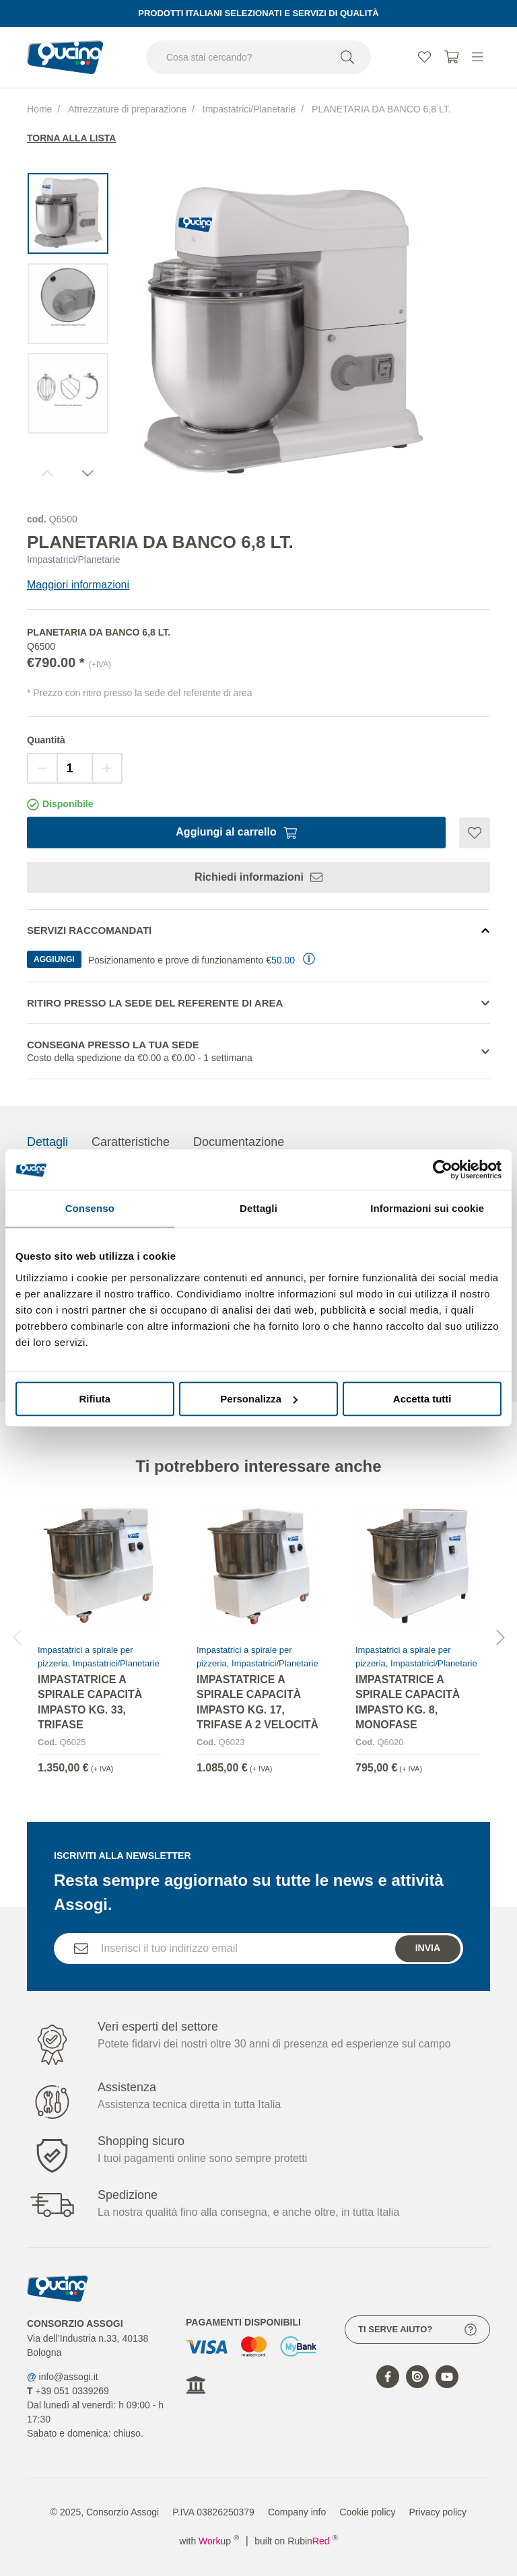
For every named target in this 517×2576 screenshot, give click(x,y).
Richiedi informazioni (258, 877)
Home (39, 109)
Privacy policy (438, 2512)
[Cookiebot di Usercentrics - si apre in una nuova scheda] (443, 1169)
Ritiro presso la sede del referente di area (155, 1003)
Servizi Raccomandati (89, 930)
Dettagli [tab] (258, 1208)
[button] (500, 1659)
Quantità (46, 740)
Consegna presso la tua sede (258, 1052)
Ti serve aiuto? (417, 2330)
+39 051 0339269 (71, 2390)
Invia (427, 1970)
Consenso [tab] (89, 1208)
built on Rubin (295, 2541)
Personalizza (259, 1398)
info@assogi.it (68, 2376)
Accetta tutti (422, 1398)
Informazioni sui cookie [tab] (427, 1208)
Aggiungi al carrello (236, 832)
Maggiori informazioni (78, 584)
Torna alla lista (71, 138)
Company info (297, 2512)
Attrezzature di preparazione (127, 109)
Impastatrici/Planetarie (249, 109)
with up (209, 2541)
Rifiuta (94, 1398)
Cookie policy (367, 2512)
